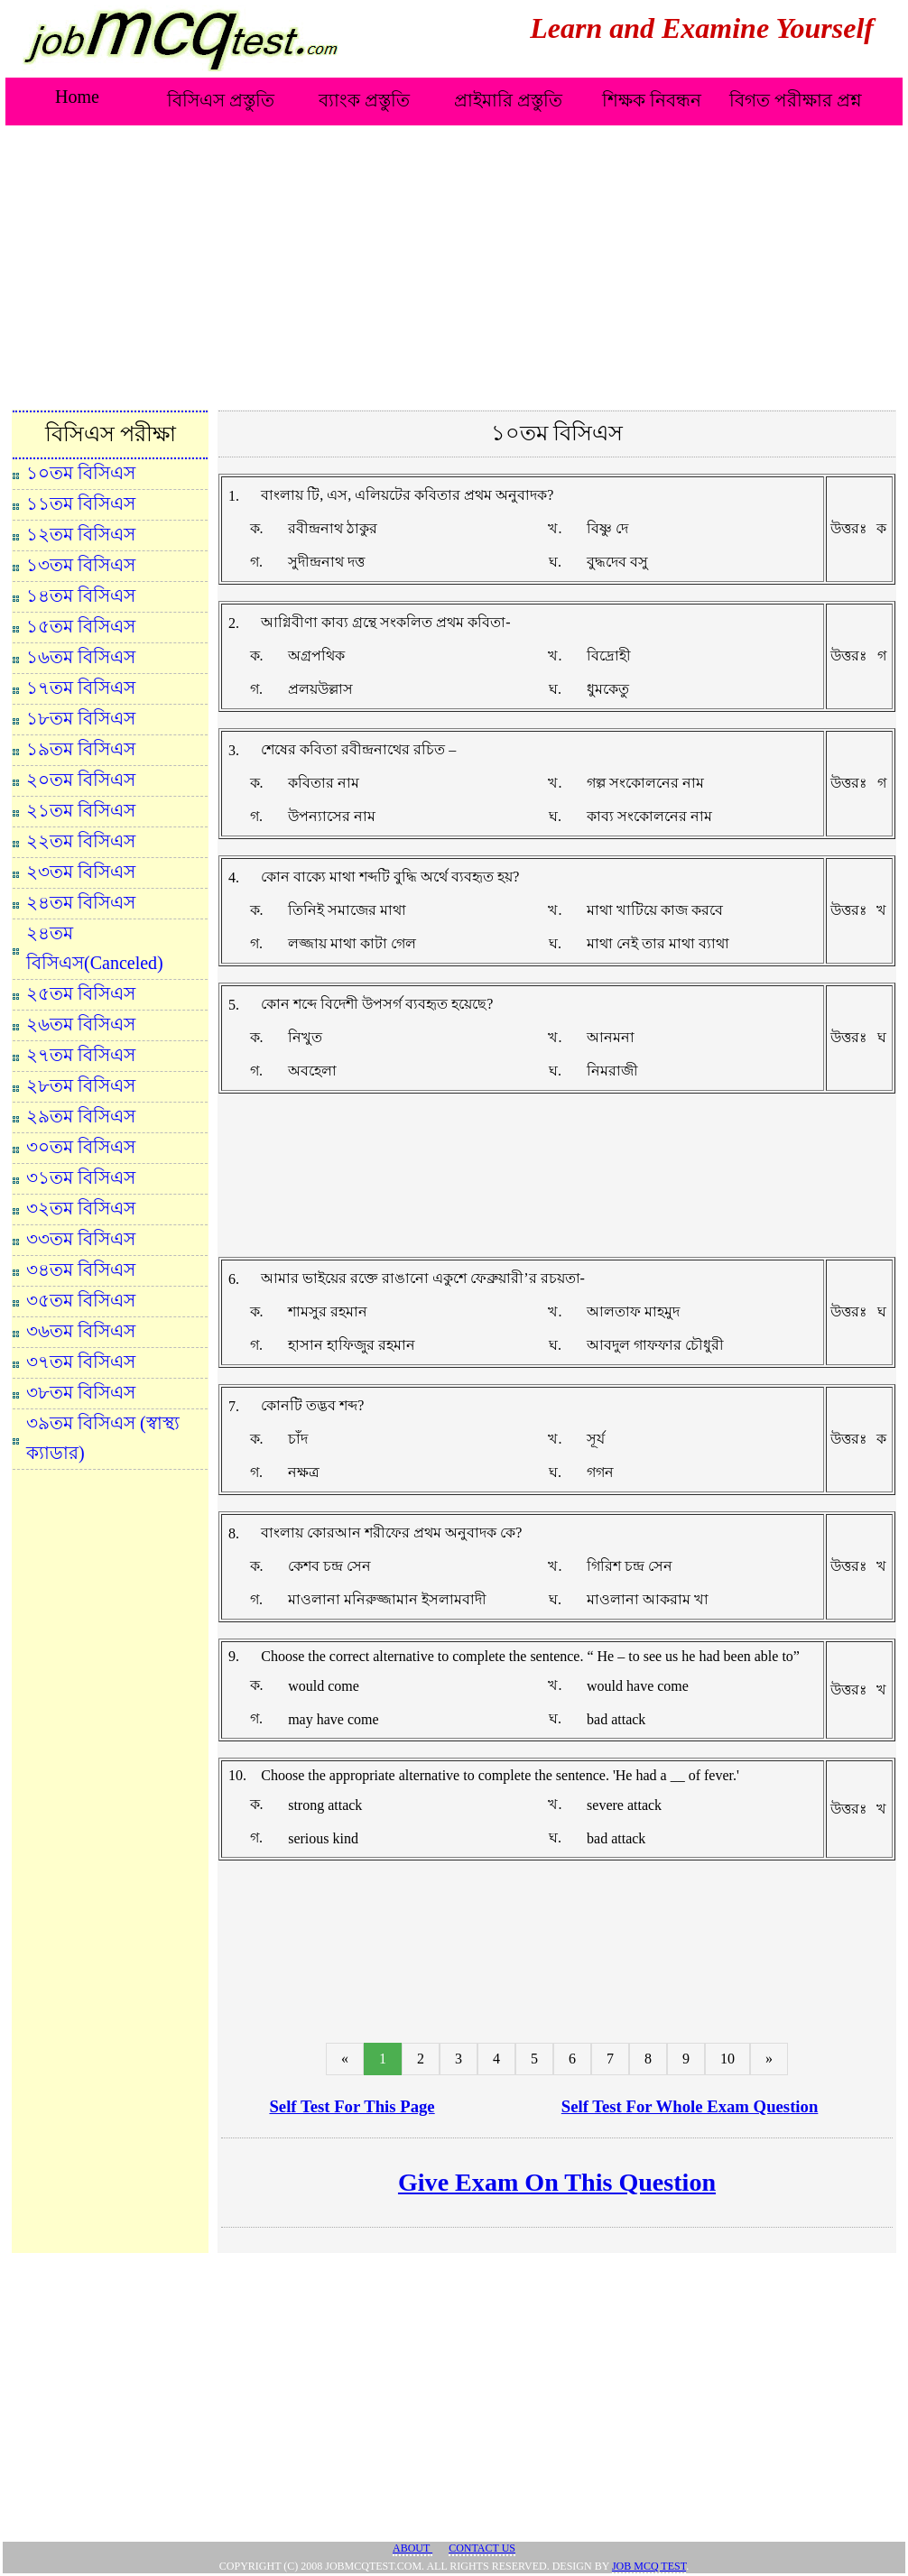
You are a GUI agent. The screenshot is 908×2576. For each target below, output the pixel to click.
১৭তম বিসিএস (80, 687)
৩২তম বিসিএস (80, 1208)
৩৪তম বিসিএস (80, 1269)
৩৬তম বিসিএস (80, 1331)
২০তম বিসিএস (80, 779)
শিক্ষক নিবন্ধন (651, 100)
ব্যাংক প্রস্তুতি (364, 100)
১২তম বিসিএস (80, 534)
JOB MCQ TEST (649, 2566)
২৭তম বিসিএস (80, 1055)
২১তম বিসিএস (80, 810)
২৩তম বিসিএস (80, 872)
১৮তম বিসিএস (80, 718)
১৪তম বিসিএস (80, 595)
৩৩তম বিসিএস (80, 1239)
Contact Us (482, 2548)
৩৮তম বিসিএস (80, 1392)
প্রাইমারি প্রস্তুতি (508, 100)
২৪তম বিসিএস (80, 902)
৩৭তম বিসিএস (80, 1361)
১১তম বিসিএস (80, 503)
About (412, 2548)
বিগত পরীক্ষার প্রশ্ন (795, 100)
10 (727, 2058)
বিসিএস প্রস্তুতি (220, 100)
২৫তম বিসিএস (80, 993)
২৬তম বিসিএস (80, 1024)
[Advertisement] (454, 264)
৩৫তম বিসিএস (80, 1300)
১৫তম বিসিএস (80, 626)
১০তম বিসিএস (80, 473)
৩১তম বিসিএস (80, 1177)
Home (77, 96)
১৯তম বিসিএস (80, 749)
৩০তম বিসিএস (80, 1147)
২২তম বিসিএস (80, 841)
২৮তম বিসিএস (80, 1085)
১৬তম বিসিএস (80, 657)
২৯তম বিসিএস (80, 1116)
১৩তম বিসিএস (80, 565)
